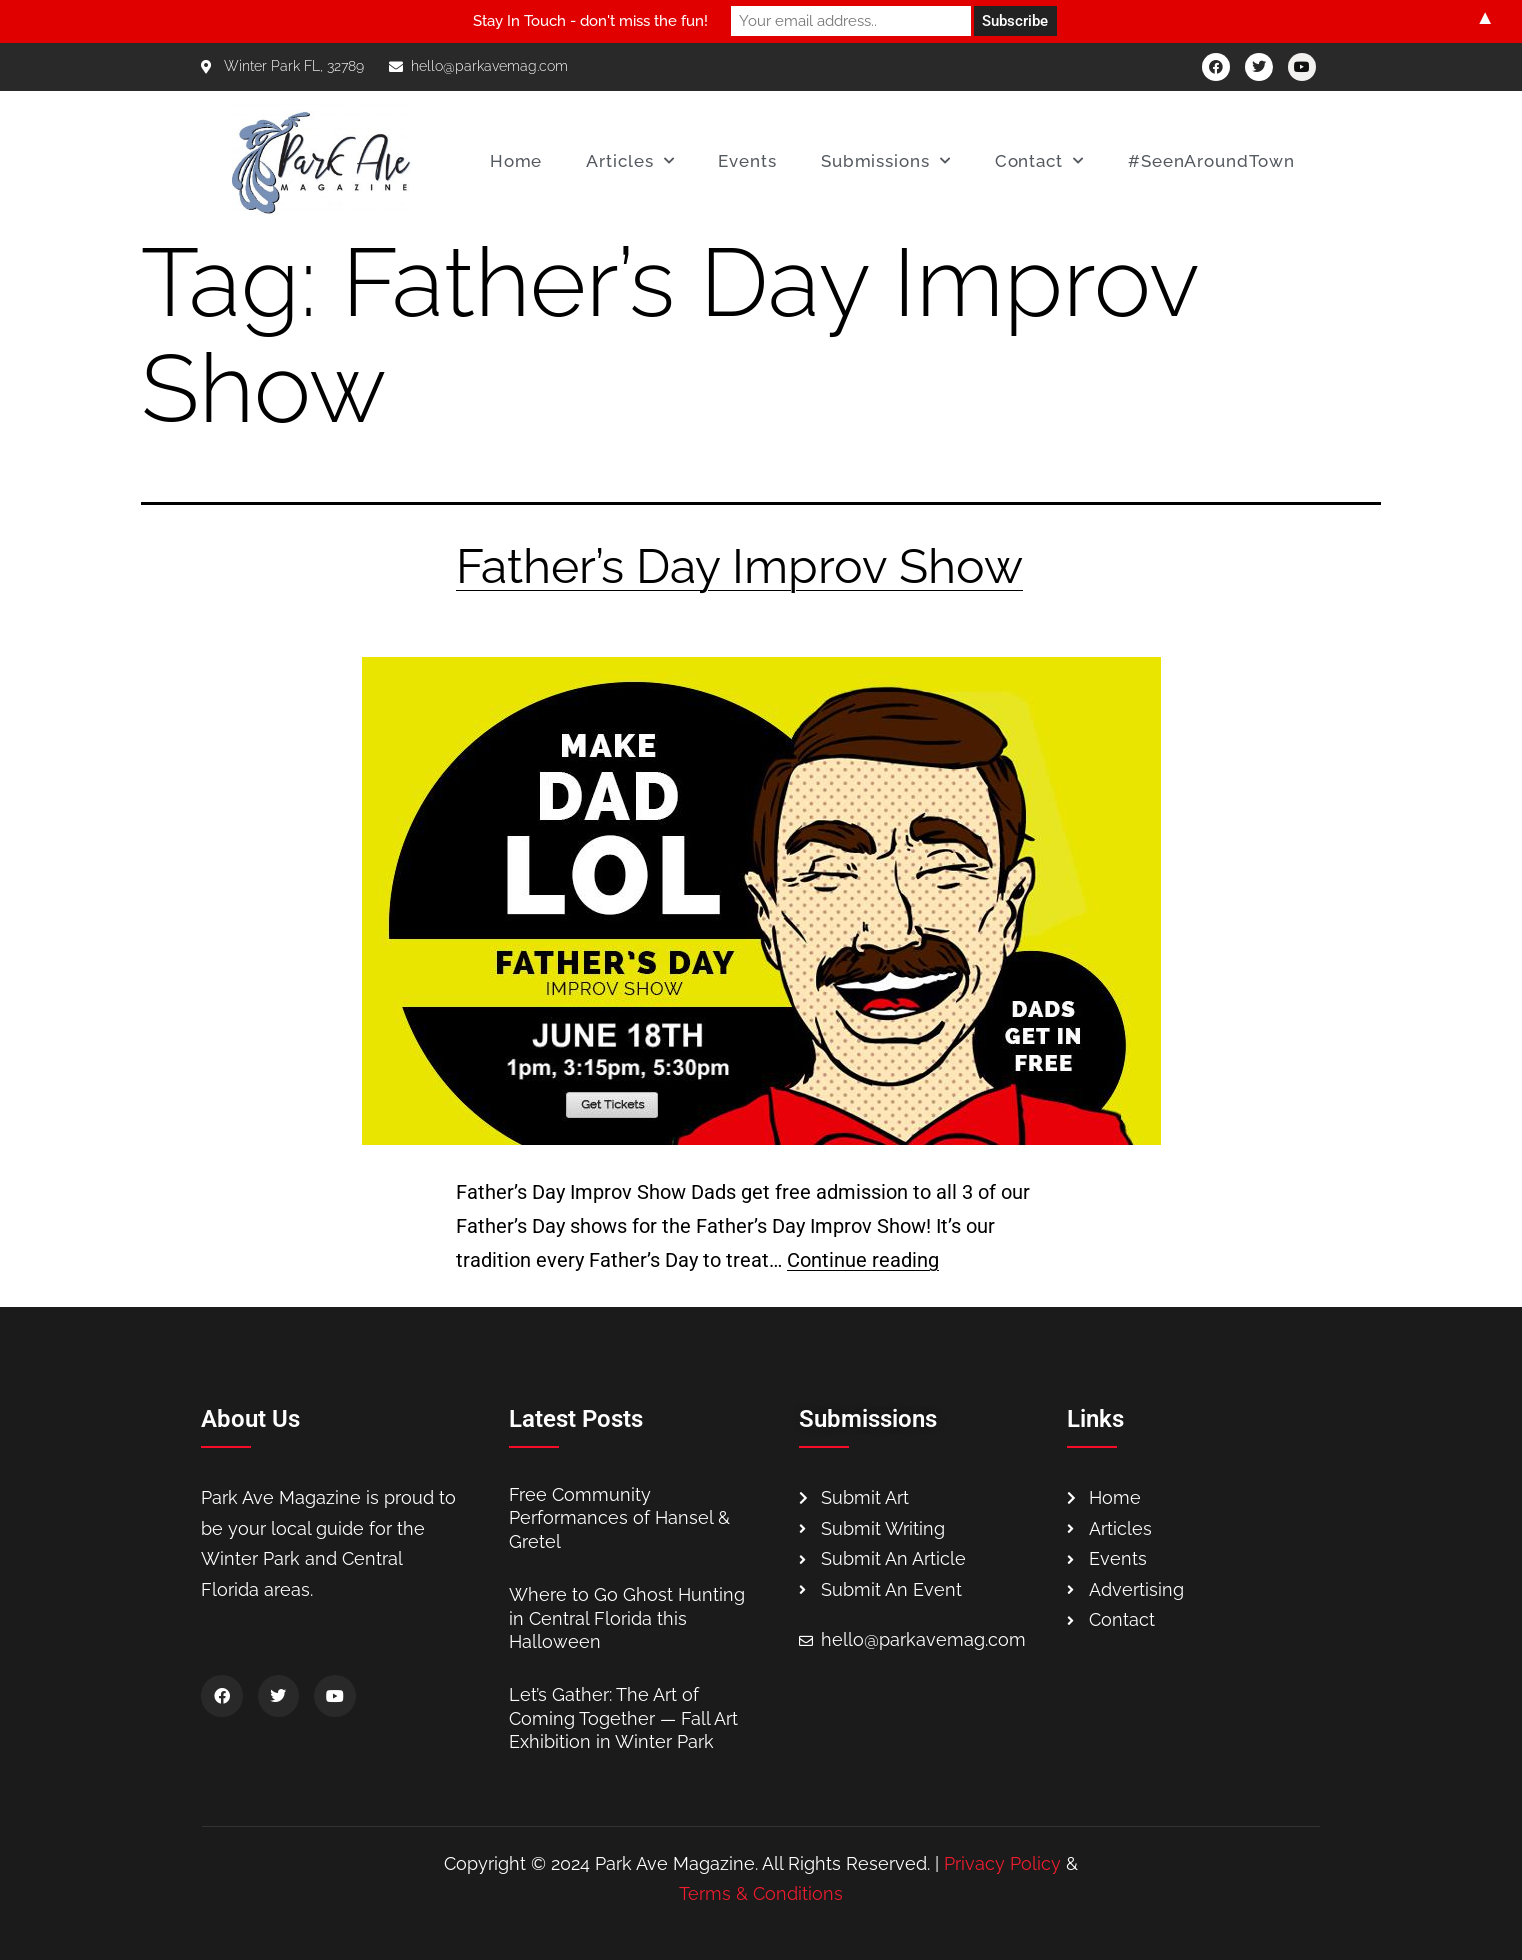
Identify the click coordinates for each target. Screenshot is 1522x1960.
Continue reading (863, 1260)
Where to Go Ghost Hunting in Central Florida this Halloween (627, 1618)
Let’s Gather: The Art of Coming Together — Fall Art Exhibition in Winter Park (623, 1718)
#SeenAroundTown (1211, 161)
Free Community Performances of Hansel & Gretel (619, 1518)
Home (516, 161)
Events (747, 161)
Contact (1039, 161)
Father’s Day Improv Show (739, 566)
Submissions (886, 161)
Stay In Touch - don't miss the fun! (590, 21)
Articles (630, 161)
